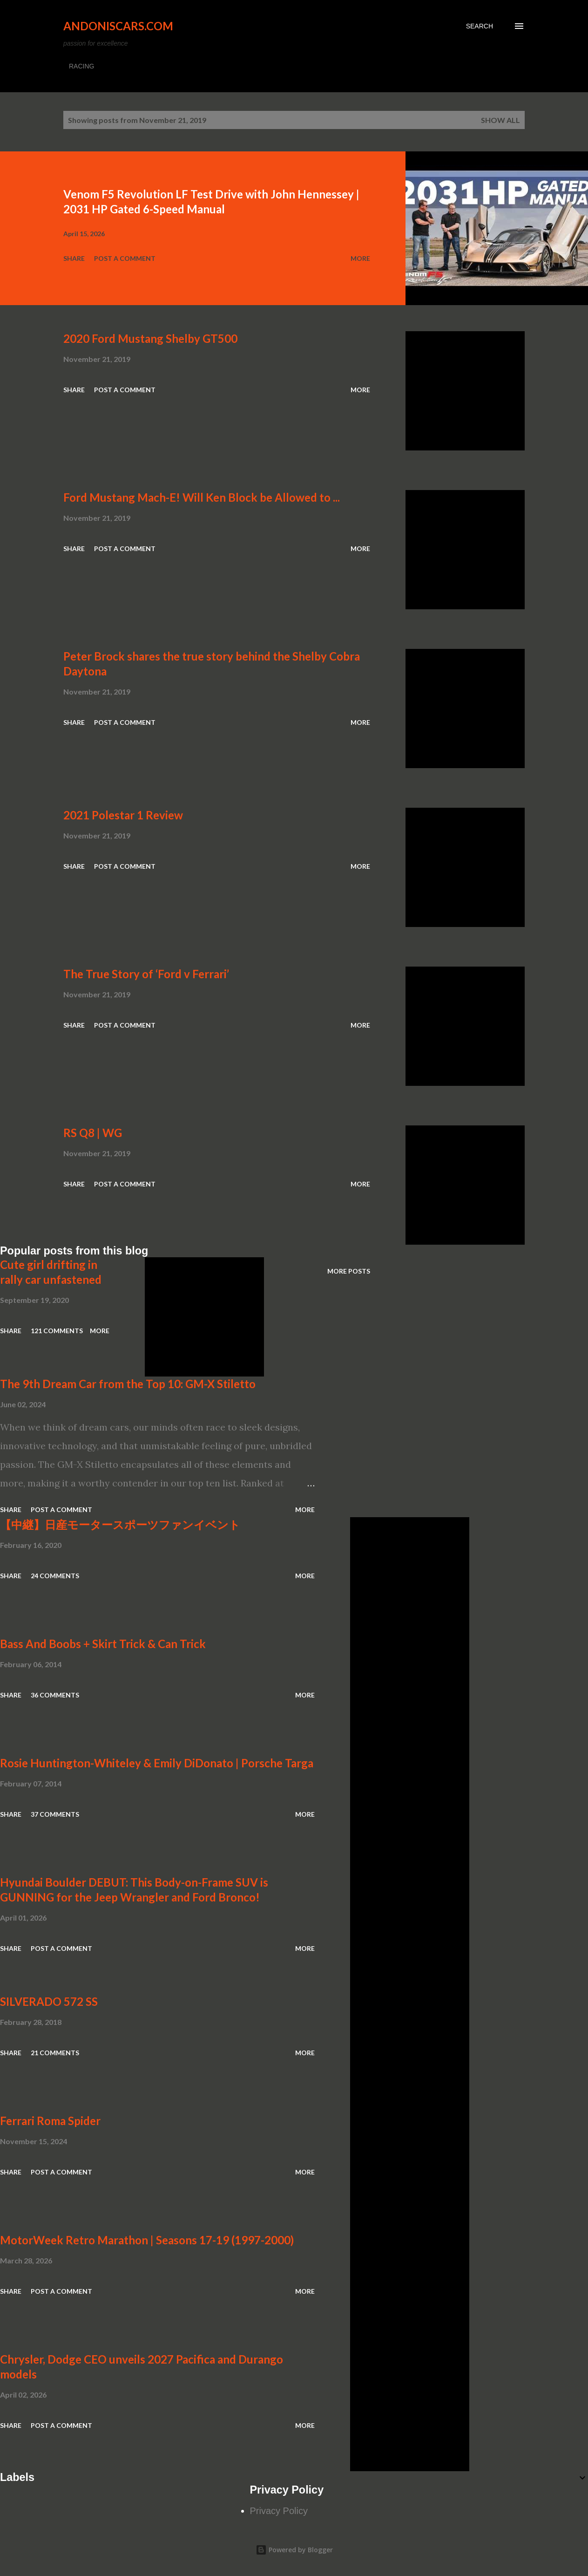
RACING (81, 66)
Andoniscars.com (118, 26)
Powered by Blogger (294, 2549)
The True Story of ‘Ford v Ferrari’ (146, 974)
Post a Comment (124, 258)
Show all (500, 120)
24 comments (55, 1576)
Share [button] (74, 258)
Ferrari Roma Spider (50, 2120)
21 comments (55, 2053)
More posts (348, 1271)
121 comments (57, 1331)
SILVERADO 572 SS (49, 2001)
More (360, 258)
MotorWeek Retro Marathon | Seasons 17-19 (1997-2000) (147, 2240)
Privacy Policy (279, 2511)
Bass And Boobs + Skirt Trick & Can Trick (103, 1643)
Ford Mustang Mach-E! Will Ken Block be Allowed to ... (201, 497)
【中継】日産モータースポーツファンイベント (120, 1524)
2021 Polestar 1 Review (123, 815)
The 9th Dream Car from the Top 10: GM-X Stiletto (128, 1383)
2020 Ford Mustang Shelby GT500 (150, 338)
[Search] (479, 26)
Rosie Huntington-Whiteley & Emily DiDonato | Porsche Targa (156, 1763)
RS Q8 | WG (92, 1132)
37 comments (55, 1814)
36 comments (55, 1695)
